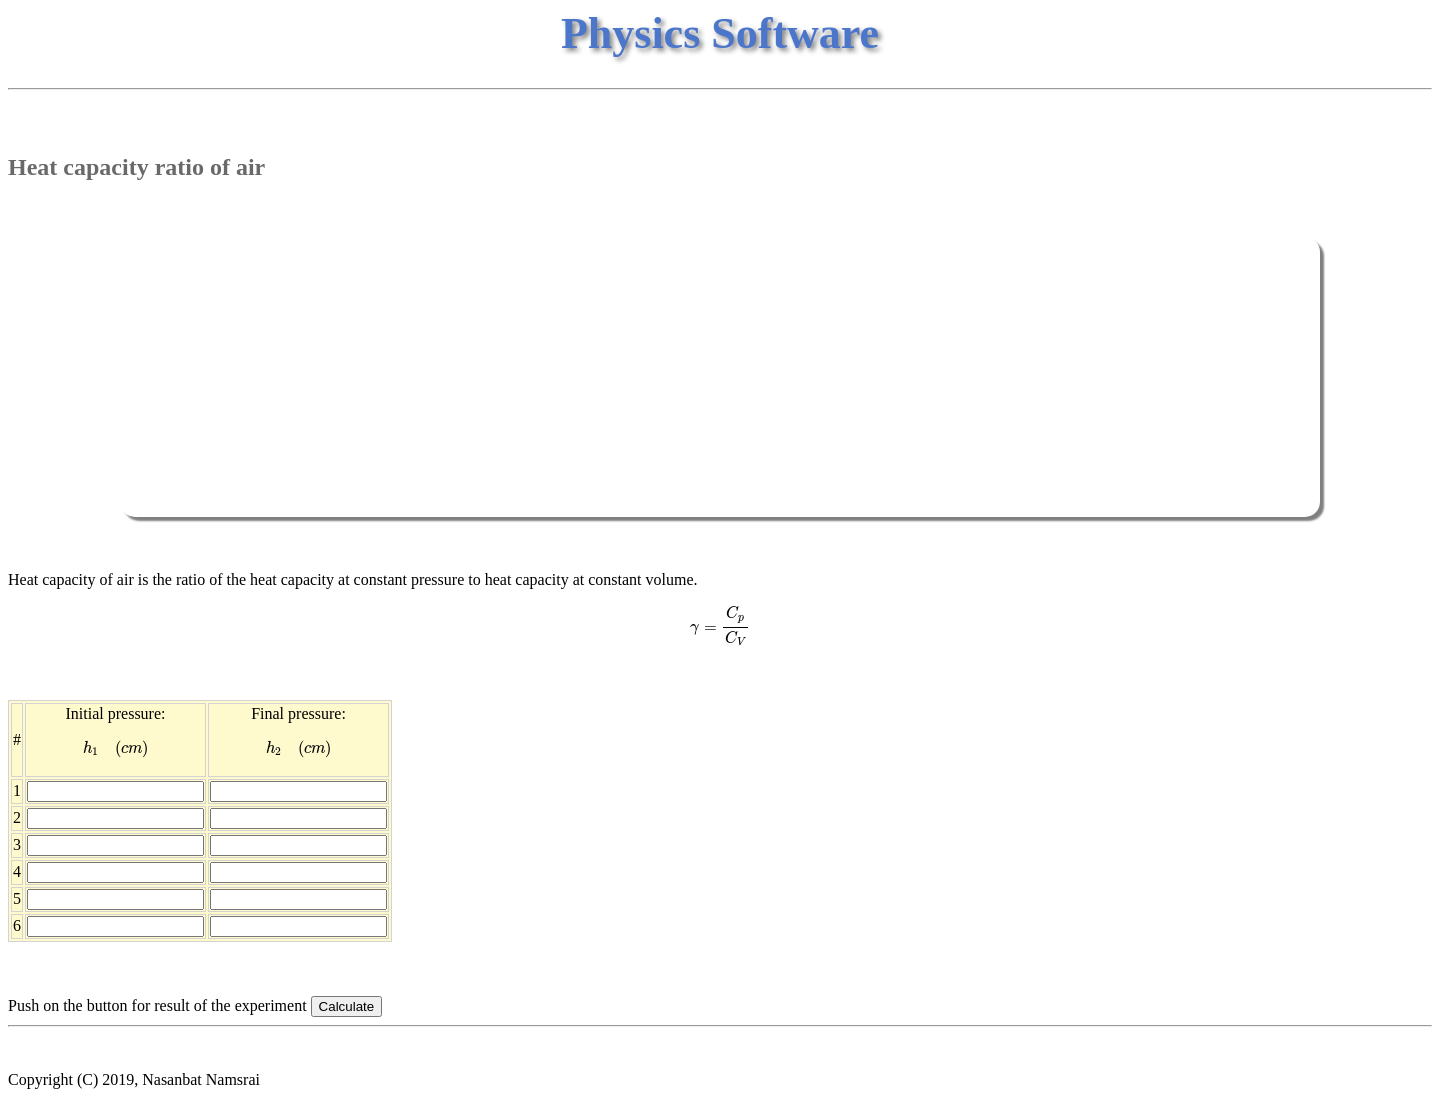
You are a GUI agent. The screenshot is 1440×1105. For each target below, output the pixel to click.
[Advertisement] (720, 377)
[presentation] (720, 626)
